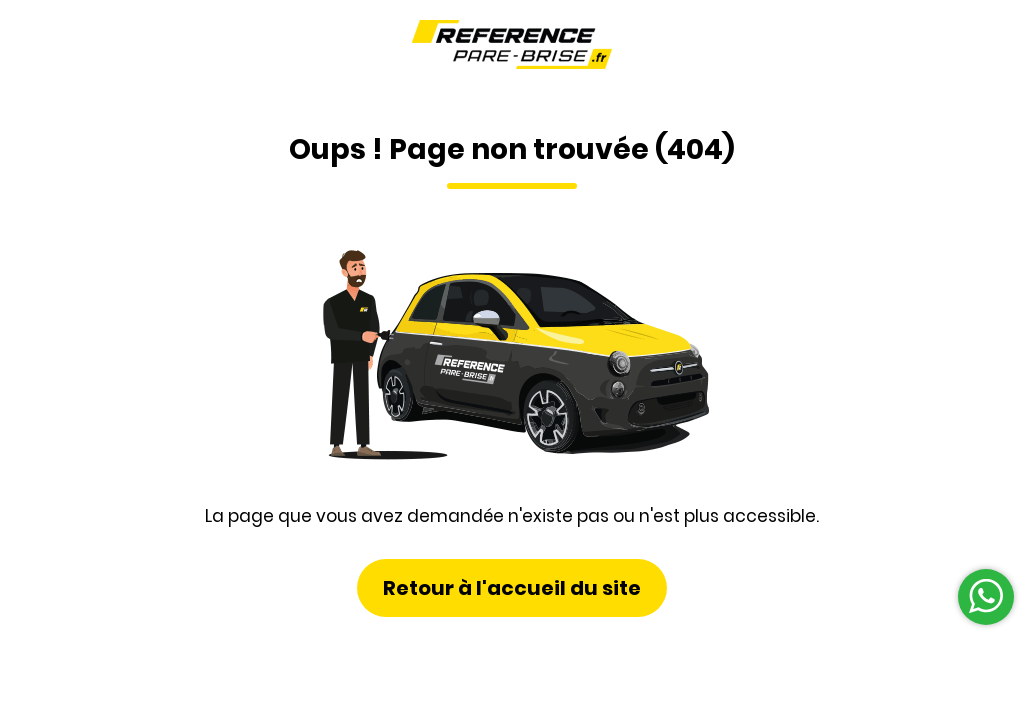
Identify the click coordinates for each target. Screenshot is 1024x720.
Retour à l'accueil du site (512, 588)
